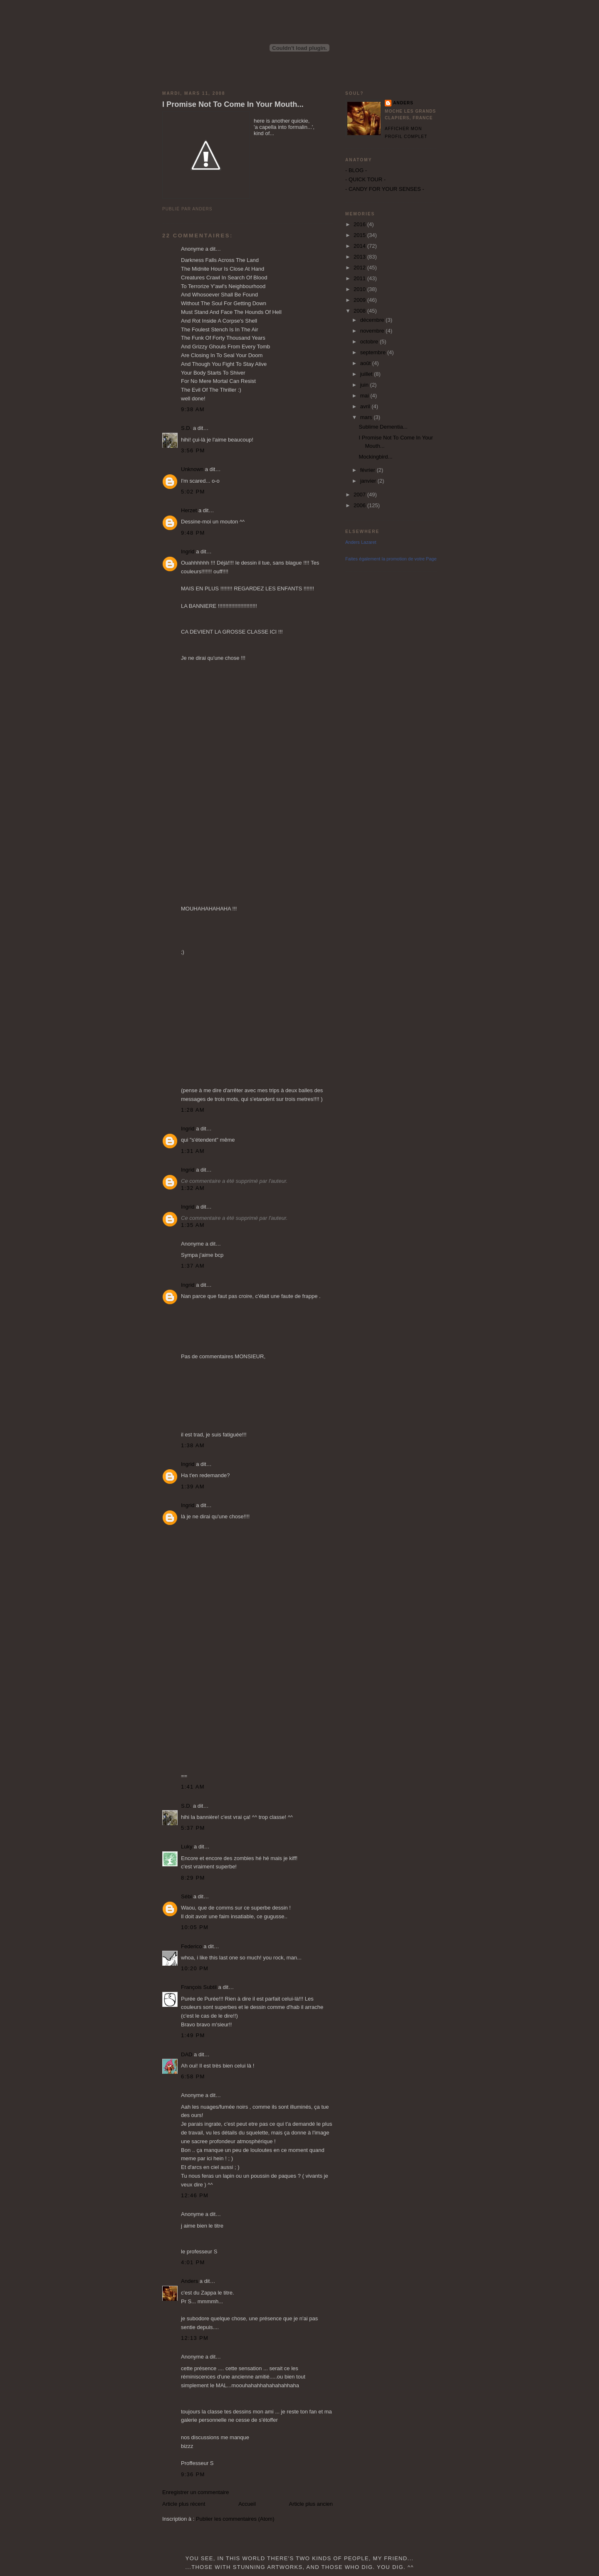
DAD (186, 2054)
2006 (360, 505)
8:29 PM (193, 1878)
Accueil (247, 2504)
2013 (360, 257)
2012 (360, 267)
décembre (373, 320)
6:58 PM (193, 2076)
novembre (373, 331)
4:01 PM (193, 2262)
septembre (373, 352)
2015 (360, 235)
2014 (360, 246)
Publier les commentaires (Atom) (235, 2519)
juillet (367, 374)
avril (365, 406)
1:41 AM (193, 1787)
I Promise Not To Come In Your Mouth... (233, 104)
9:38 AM (193, 409)
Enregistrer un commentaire (195, 2492)
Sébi (186, 1896)
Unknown (192, 469)
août (366, 363)
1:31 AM (193, 1151)
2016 (360, 224)
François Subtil (199, 1987)
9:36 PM (193, 2474)
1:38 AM (193, 1445)
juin (365, 385)
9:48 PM (193, 533)
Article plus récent (183, 2504)
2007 (360, 494)
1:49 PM (193, 2035)
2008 (360, 311)
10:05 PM (194, 1927)
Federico (191, 1946)
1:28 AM (193, 1110)
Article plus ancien (311, 2504)
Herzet (189, 510)
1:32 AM (193, 1188)
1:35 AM (193, 1225)
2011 (360, 278)
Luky (186, 1846)
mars (367, 417)
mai (365, 395)
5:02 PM (193, 492)
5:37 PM (193, 1828)
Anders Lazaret (360, 542)
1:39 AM (193, 1486)
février (368, 470)
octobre (370, 341)
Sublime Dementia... (383, 427)
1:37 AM (193, 1266)
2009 (360, 300)
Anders (189, 2281)
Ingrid (188, 551)
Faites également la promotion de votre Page (391, 558)
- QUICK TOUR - (365, 179)
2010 (360, 289)
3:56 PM (193, 450)
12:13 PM (194, 2338)
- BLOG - (356, 170)
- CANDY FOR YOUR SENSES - (384, 189)
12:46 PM (194, 2195)
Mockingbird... (375, 457)
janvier (369, 481)
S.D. (186, 428)
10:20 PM (194, 1968)
